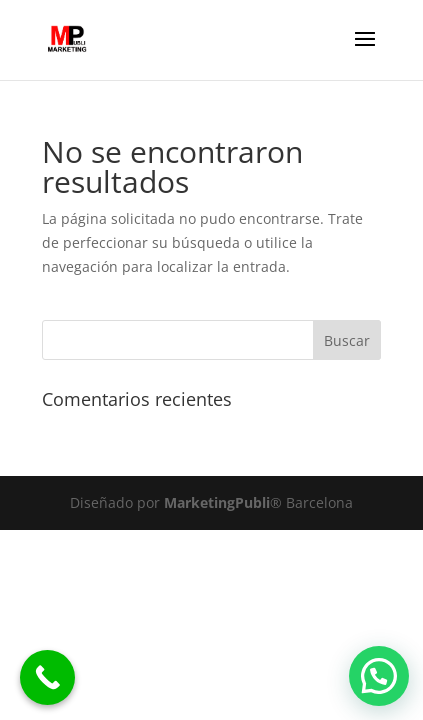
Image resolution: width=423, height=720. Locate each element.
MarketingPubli (215, 502)
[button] (379, 676)
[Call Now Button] (47, 677)
